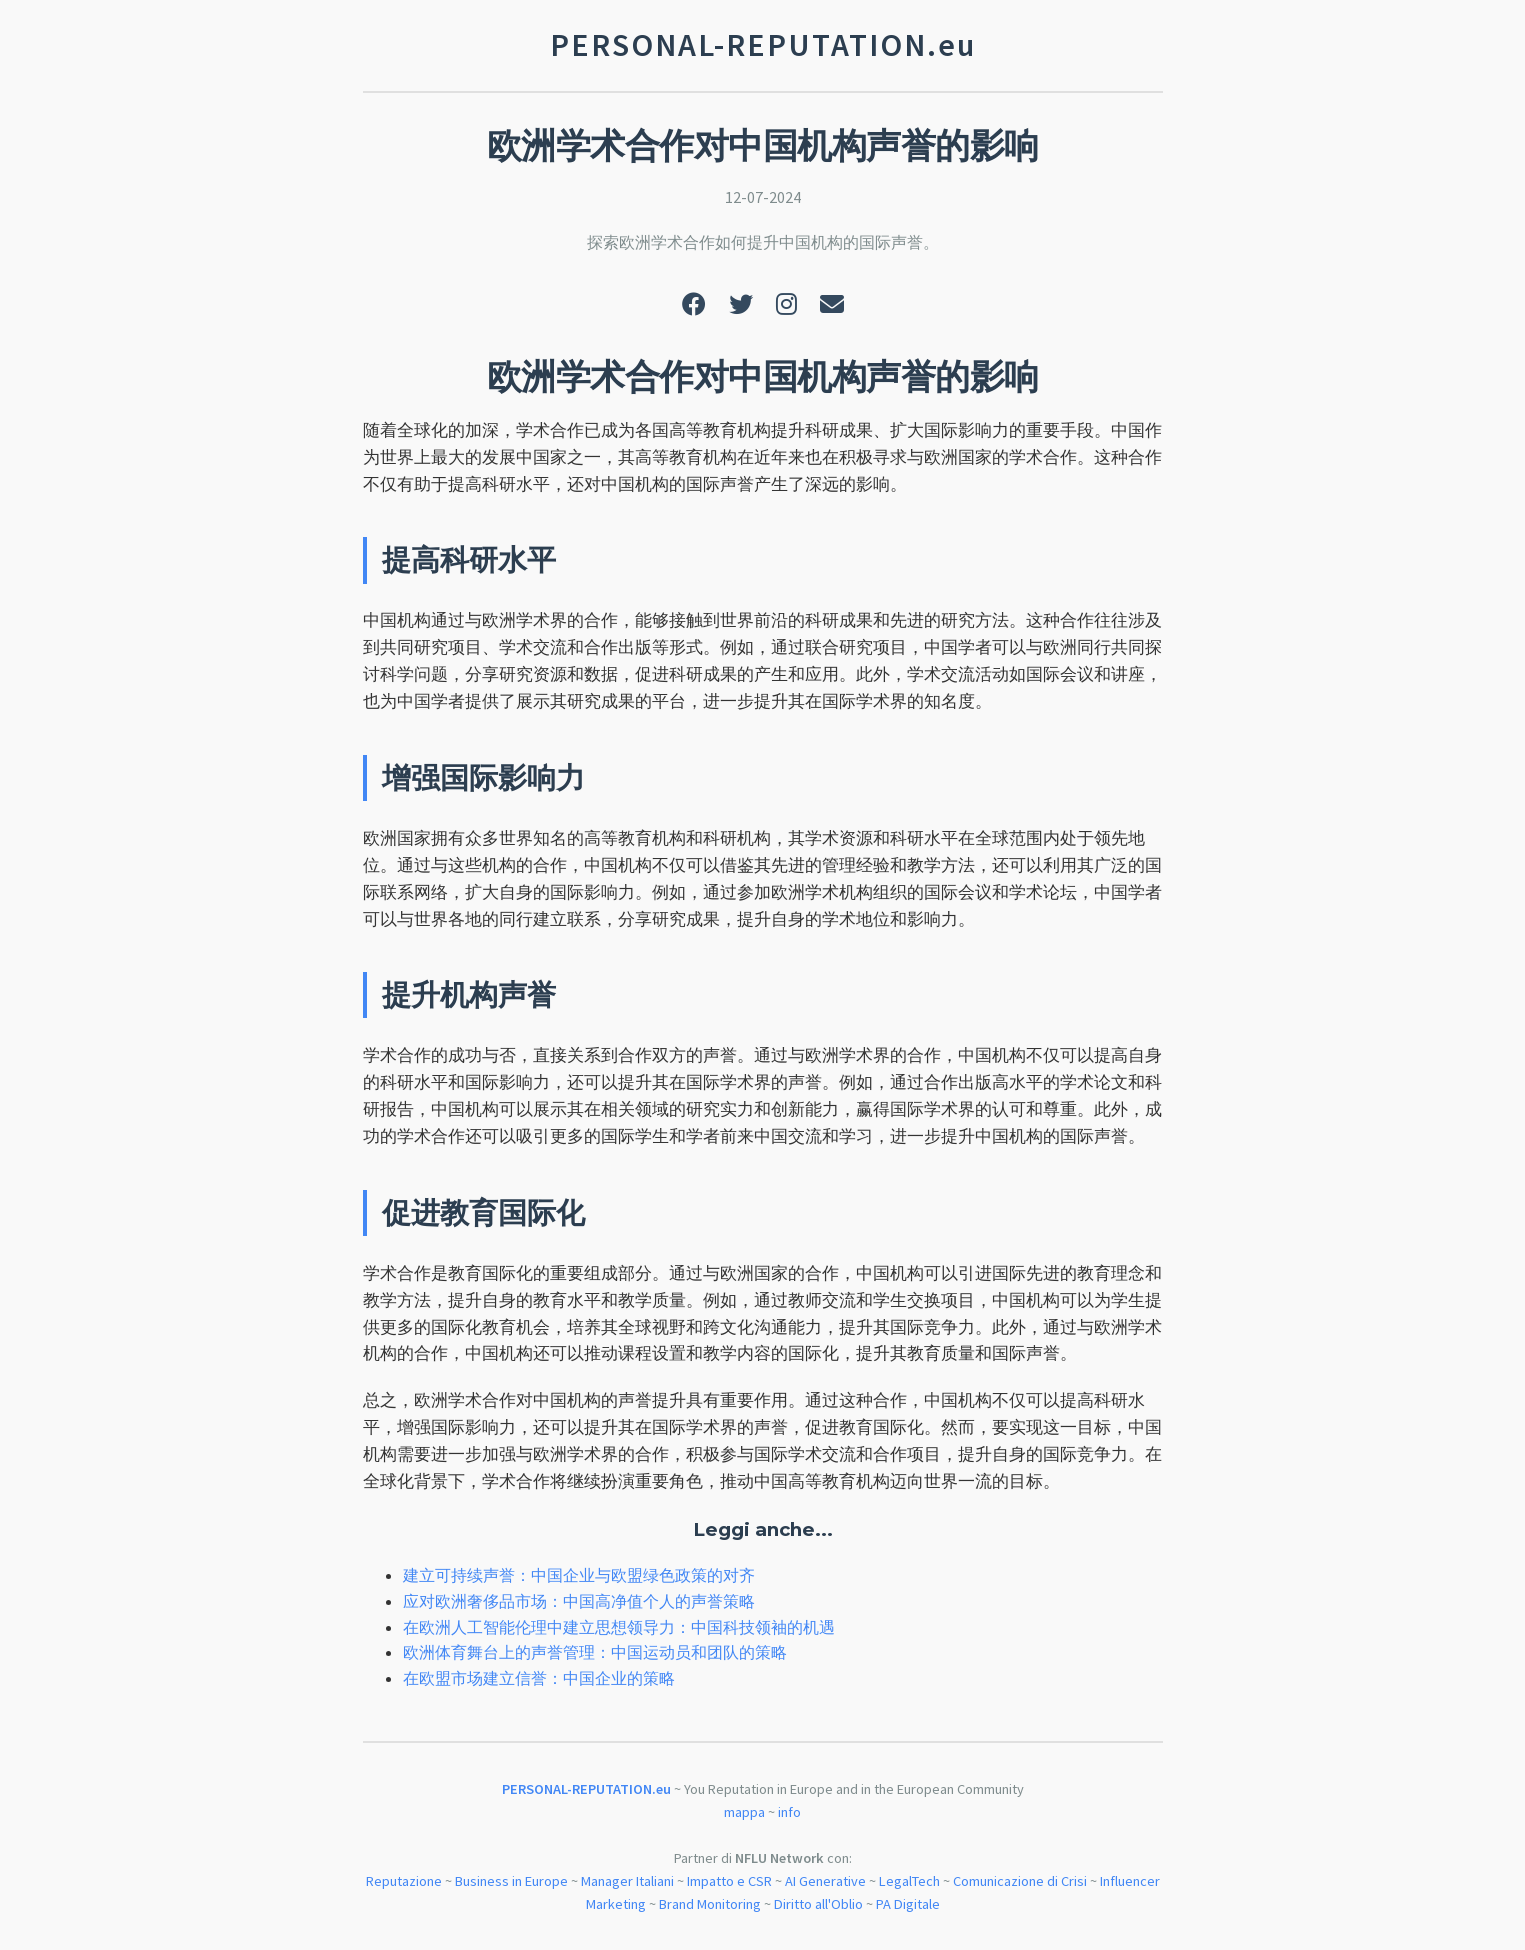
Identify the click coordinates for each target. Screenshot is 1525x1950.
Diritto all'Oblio (818, 1904)
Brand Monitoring (710, 1904)
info (789, 1812)
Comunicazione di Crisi (1020, 1881)
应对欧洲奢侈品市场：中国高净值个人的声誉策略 (579, 1601)
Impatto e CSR (729, 1881)
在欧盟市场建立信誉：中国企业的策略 (539, 1678)
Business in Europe (511, 1881)
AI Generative (825, 1881)
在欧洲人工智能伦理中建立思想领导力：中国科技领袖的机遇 (619, 1627)
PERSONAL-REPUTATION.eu (586, 1789)
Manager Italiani (627, 1881)
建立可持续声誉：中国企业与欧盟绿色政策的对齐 (579, 1575)
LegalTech (909, 1881)
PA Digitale (908, 1904)
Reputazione (404, 1881)
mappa (744, 1812)
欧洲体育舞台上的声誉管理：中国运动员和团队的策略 (595, 1652)
